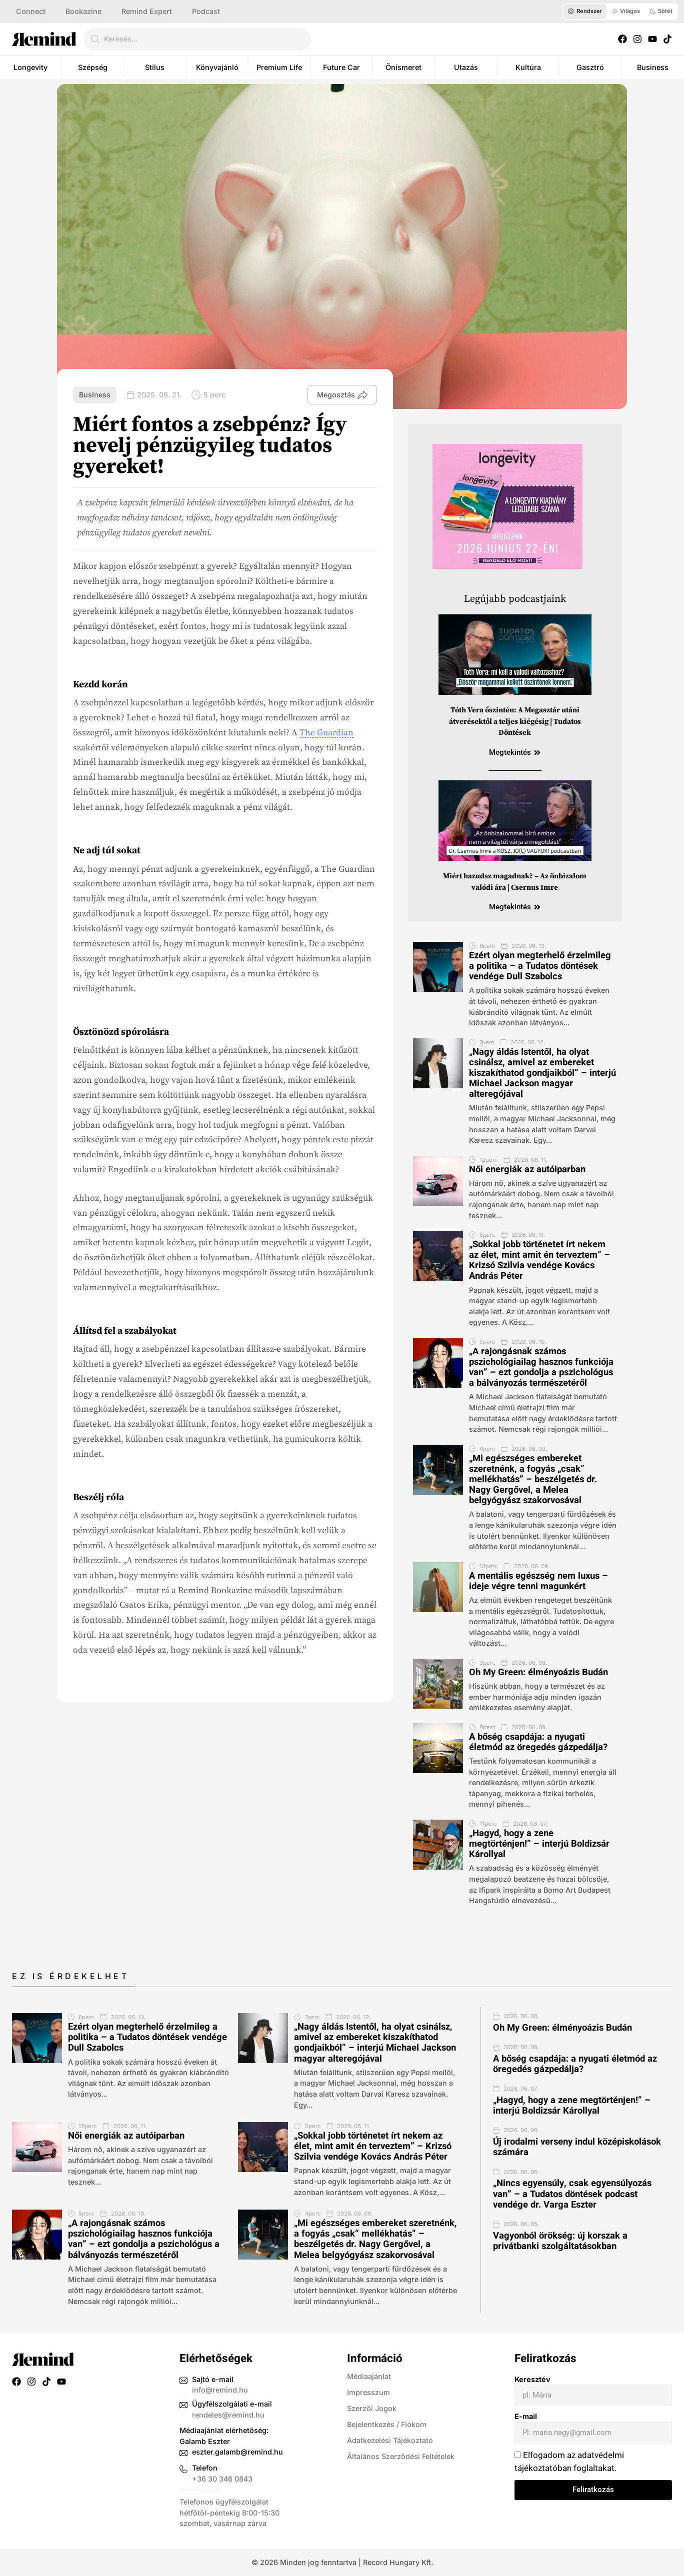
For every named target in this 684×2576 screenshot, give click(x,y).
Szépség (93, 67)
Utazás (466, 67)
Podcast (206, 11)
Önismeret (404, 67)
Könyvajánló (217, 67)
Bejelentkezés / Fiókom (386, 2424)
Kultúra (528, 67)
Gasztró (590, 67)
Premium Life (279, 67)
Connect (31, 11)
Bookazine (84, 11)
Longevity (31, 67)
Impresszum (368, 2392)
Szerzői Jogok (371, 2408)
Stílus (154, 67)
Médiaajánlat (369, 2376)
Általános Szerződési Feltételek (400, 2456)
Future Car (341, 67)
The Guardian (327, 732)
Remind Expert (147, 11)
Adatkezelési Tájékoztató (390, 2440)
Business (652, 67)
